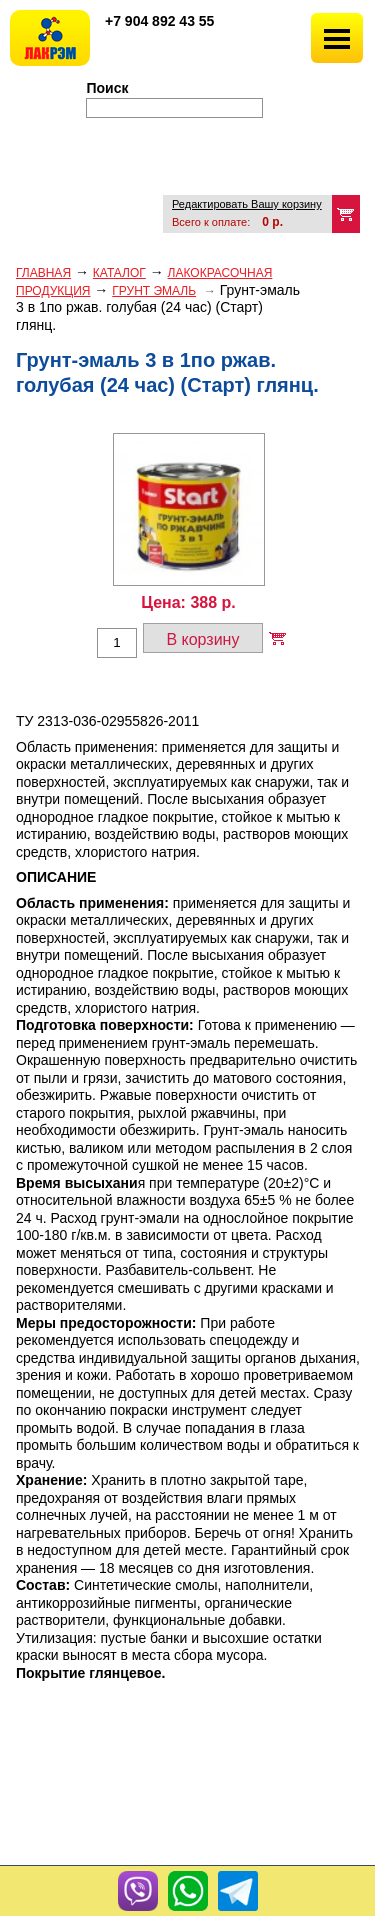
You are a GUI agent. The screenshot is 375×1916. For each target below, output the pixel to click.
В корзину (202, 639)
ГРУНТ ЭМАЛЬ (154, 291)
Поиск (108, 88)
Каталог (119, 273)
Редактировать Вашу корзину (247, 204)
